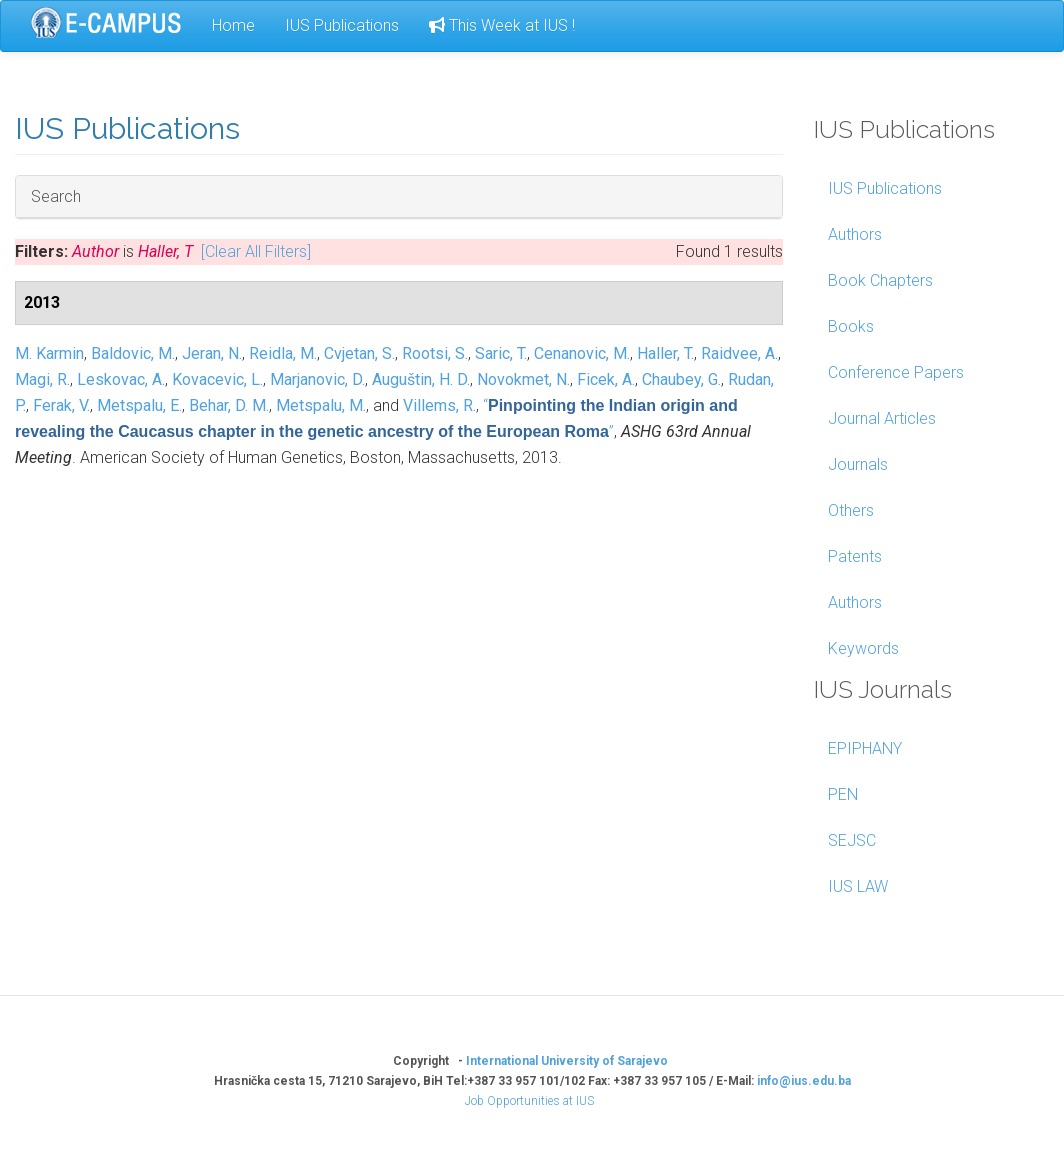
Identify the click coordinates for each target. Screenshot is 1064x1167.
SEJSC (852, 840)
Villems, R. (439, 405)
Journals (858, 464)
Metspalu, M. (321, 405)
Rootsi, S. (435, 353)
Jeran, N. (212, 353)
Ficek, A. (606, 379)
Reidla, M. (283, 353)
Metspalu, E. (139, 405)
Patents (855, 556)
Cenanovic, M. (582, 353)
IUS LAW (858, 886)
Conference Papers (896, 372)
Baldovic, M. (133, 353)
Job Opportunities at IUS (529, 1101)
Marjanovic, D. (317, 379)
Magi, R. (42, 379)
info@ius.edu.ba (804, 1081)
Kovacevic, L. (217, 379)
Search (56, 196)
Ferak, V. (61, 405)
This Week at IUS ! (502, 25)
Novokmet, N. (523, 379)
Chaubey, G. (681, 379)
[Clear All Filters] (256, 251)
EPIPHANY (865, 748)
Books (851, 326)
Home (233, 25)
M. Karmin (49, 353)
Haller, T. (665, 353)
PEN (843, 794)
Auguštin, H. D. (421, 379)
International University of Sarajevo (567, 1061)
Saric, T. (501, 353)
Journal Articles (882, 418)
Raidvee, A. (739, 353)
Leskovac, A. (121, 379)
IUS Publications (342, 25)
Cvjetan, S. (359, 353)
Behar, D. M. (229, 405)
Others (851, 510)
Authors (855, 234)
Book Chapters (880, 280)
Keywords (863, 648)
